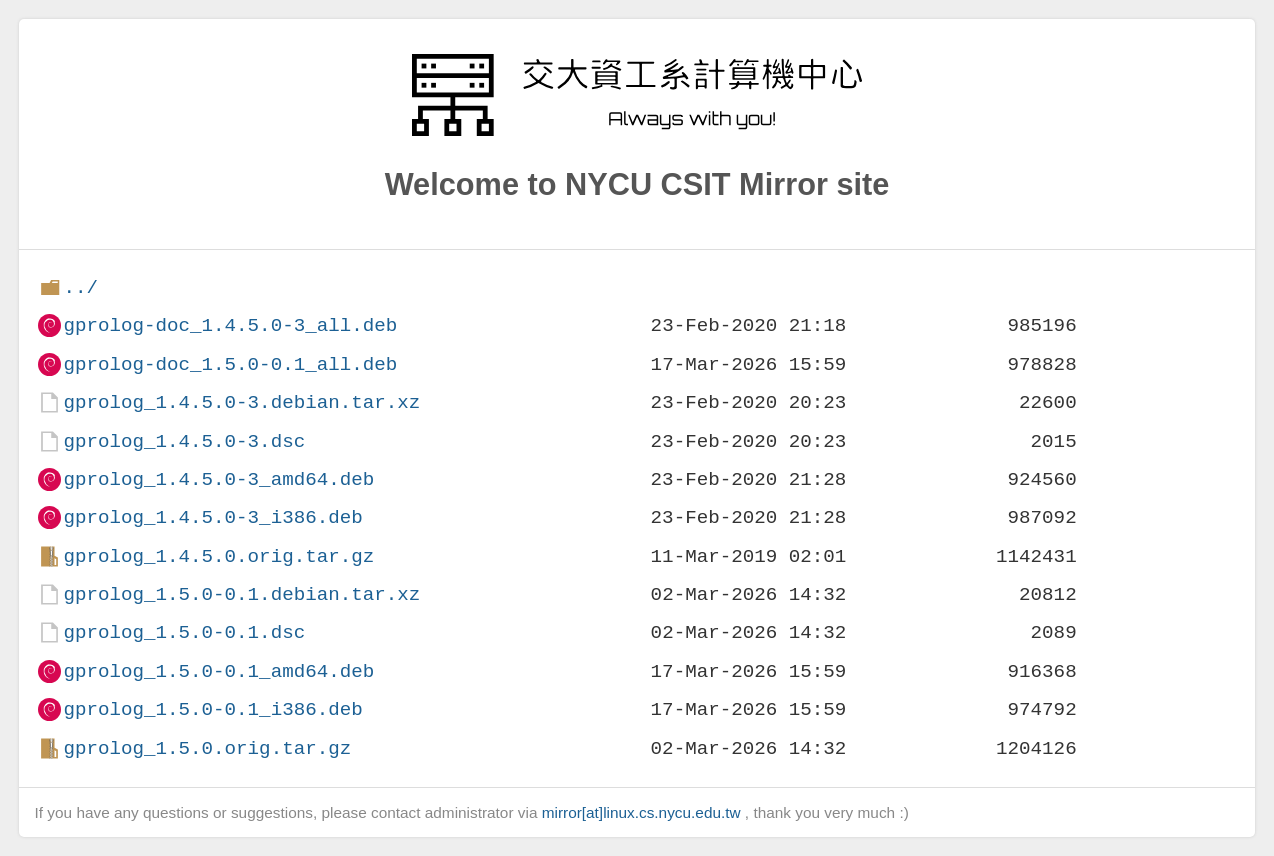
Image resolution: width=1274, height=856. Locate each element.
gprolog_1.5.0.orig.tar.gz (207, 748)
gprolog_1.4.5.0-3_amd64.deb (218, 479)
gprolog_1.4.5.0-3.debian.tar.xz (241, 402)
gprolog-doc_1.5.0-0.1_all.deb (230, 364)
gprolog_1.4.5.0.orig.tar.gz (218, 556)
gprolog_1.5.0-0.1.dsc (184, 632)
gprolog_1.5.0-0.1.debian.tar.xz (241, 594)
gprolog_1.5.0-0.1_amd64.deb (218, 671)
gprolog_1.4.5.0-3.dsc (184, 441)
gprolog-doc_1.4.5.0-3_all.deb (230, 325)
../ (80, 287)
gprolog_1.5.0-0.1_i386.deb (212, 709)
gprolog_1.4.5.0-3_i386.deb (212, 517)
